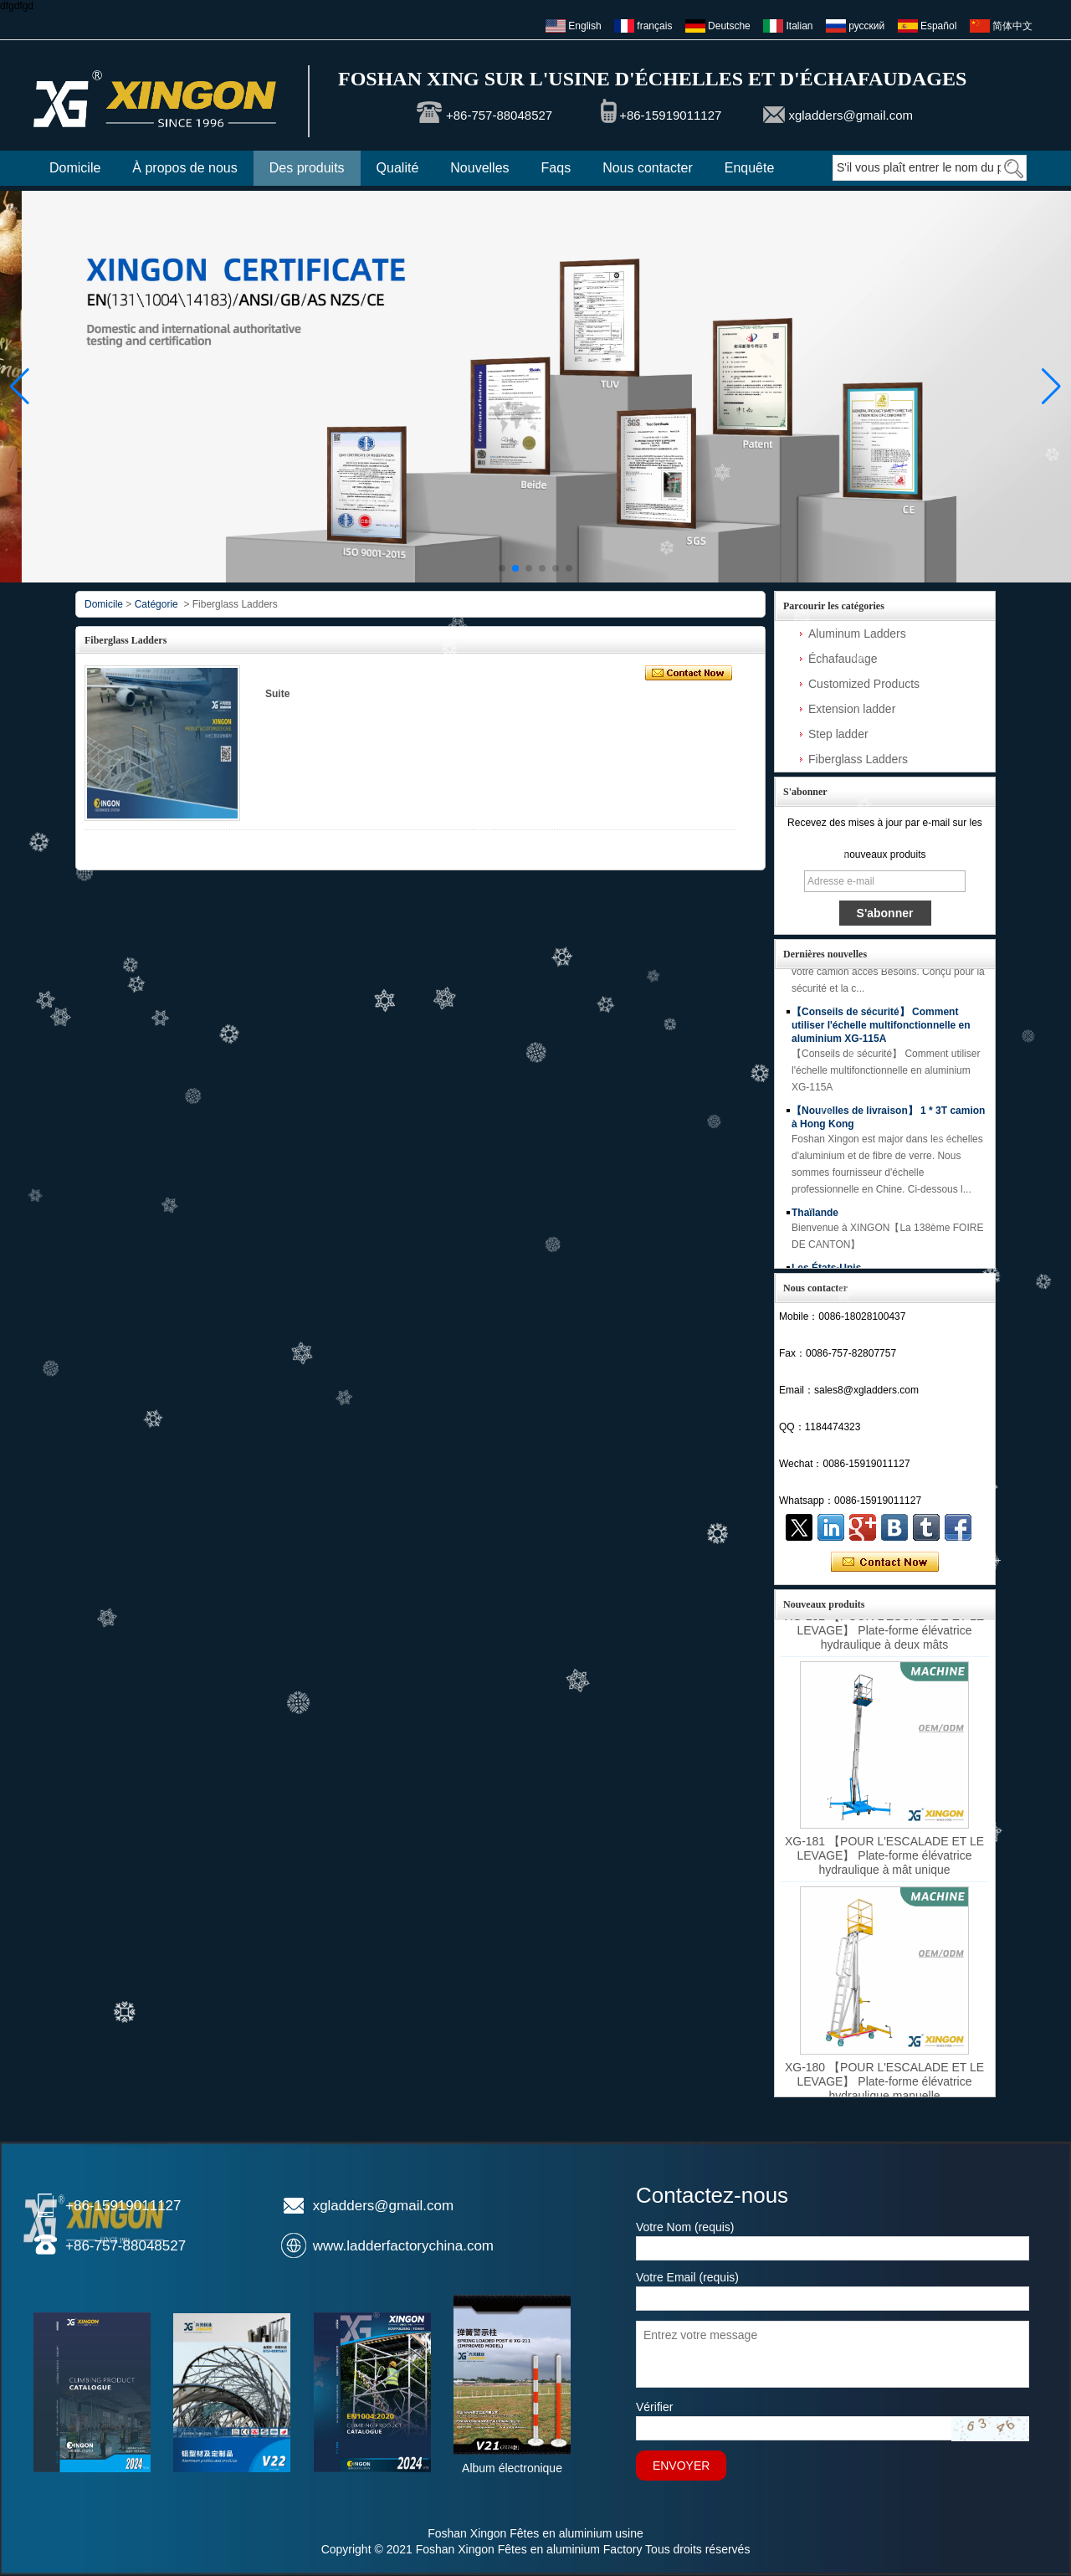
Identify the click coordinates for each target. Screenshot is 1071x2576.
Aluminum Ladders (857, 633)
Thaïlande (815, 1221)
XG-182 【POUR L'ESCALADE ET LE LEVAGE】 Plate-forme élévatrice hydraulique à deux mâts (884, 1637)
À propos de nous (184, 168)
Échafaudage (843, 658)
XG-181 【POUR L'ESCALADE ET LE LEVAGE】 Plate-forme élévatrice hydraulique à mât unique (884, 1862)
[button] (502, 568)
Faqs (556, 168)
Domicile (74, 168)
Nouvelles (479, 168)
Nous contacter (647, 168)
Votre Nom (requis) (685, 2227)
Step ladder (838, 734)
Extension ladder (851, 709)
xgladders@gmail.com (850, 115)
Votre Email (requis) (687, 2277)
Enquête (750, 168)
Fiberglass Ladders (858, 759)
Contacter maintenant (885, 1562)
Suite (277, 694)
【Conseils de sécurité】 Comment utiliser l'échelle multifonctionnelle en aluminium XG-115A (881, 1033)
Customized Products (864, 683)
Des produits (307, 168)
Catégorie (156, 604)
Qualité (398, 168)
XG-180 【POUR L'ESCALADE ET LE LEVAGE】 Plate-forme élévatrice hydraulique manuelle (884, 2088)
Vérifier (654, 2407)
